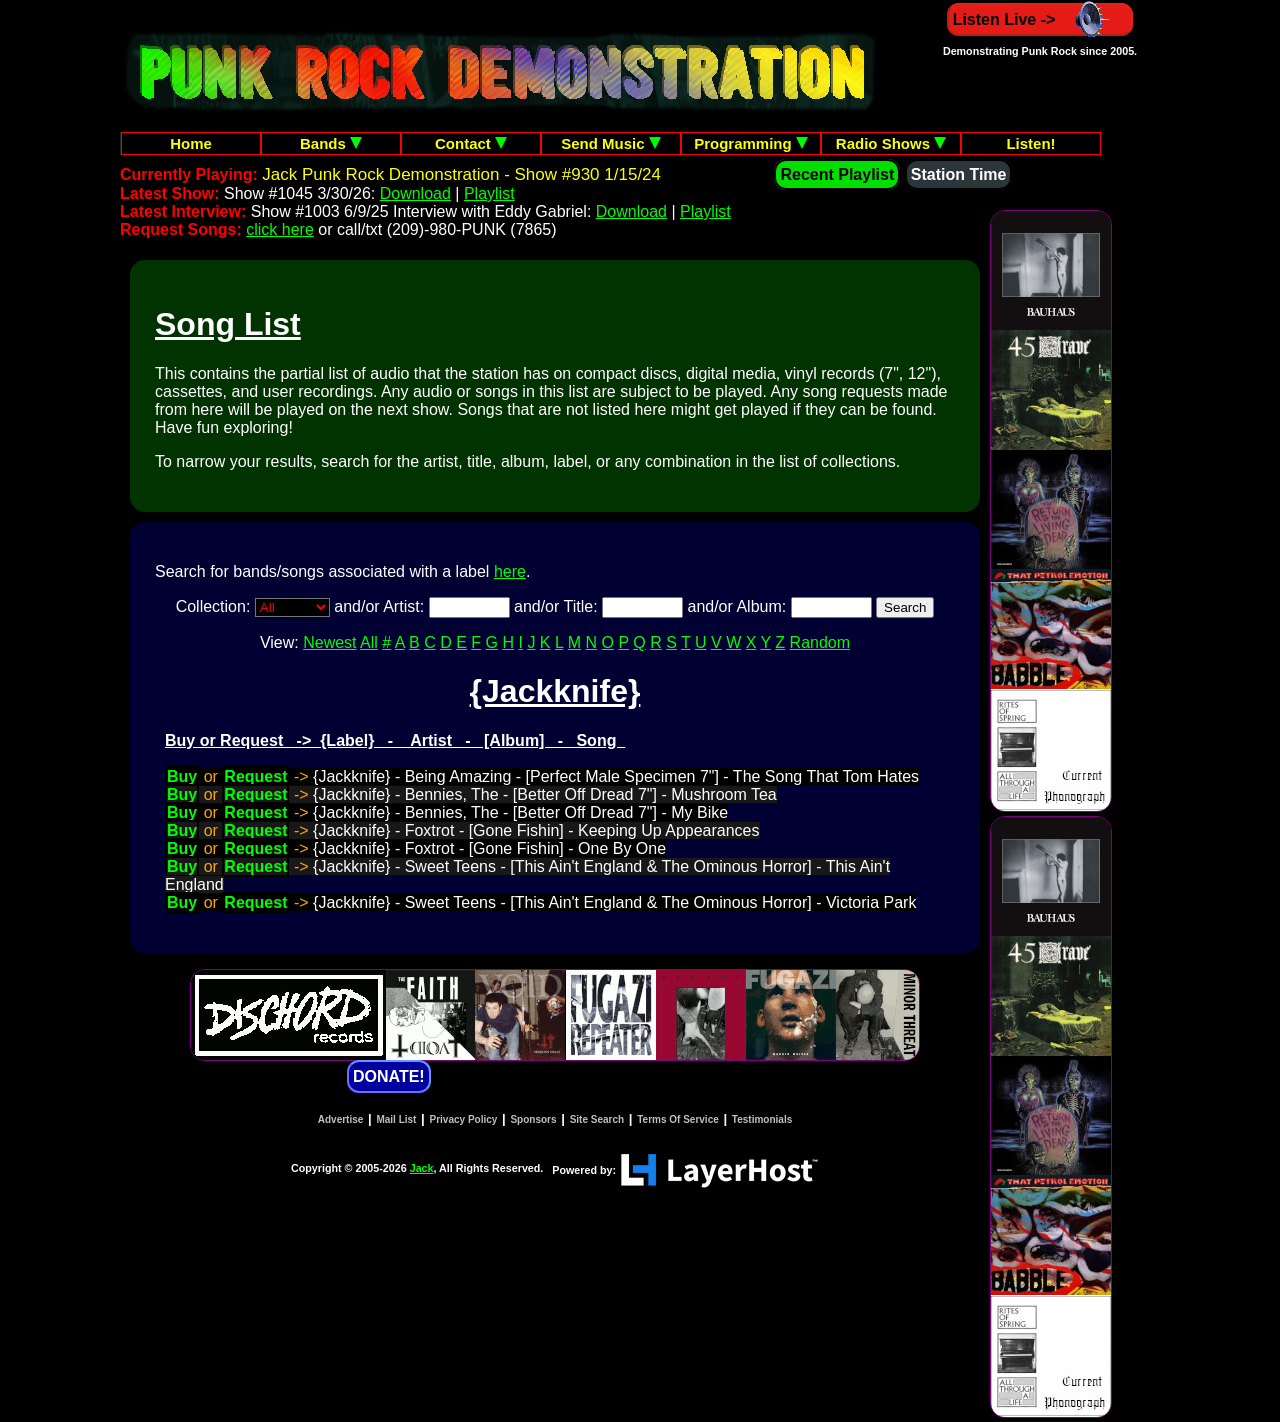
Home (191, 143)
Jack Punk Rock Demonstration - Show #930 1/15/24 (461, 174)
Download (415, 193)
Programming (751, 143)
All (369, 642)
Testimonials (762, 1119)
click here (280, 229)
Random (820, 642)
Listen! (1030, 143)
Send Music (611, 143)
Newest (329, 642)
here (510, 571)
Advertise (341, 1119)
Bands (331, 143)
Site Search (597, 1119)
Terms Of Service (678, 1119)
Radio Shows (891, 143)
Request (255, 776)
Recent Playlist (837, 174)
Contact (471, 143)
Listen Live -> (1040, 19)
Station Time (959, 174)
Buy (182, 776)
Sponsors (533, 1119)
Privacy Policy (464, 1119)
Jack (422, 1168)
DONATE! (389, 1076)
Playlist (489, 193)
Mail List (396, 1119)
